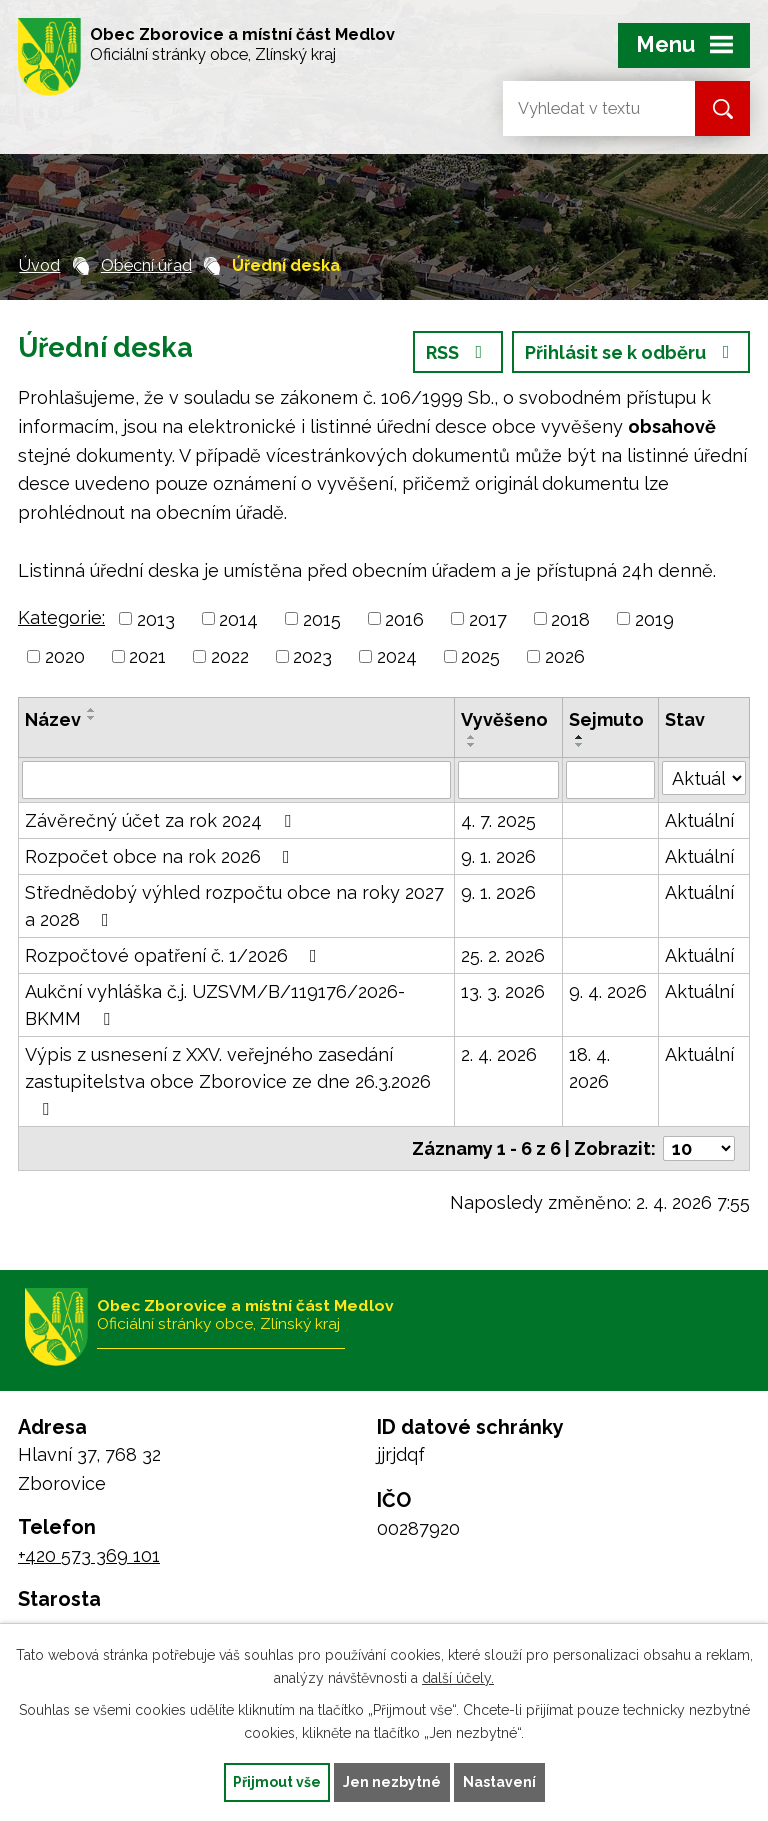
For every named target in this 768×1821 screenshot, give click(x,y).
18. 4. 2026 (589, 1068)
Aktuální (699, 820)
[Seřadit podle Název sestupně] (92, 718)
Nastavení (499, 1782)
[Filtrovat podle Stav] (704, 778)
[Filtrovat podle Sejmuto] (610, 780)
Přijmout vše (277, 1782)
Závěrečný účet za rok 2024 (162, 820)
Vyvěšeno (504, 719)
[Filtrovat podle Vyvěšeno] (508, 780)
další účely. (458, 1678)
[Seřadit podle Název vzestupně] (92, 710)
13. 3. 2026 (503, 991)
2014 (238, 618)
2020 (65, 656)
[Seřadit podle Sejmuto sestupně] (580, 745)
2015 (322, 618)
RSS (458, 352)
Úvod (39, 265)
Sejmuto (606, 719)
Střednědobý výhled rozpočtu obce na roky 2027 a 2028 (234, 906)
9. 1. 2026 (498, 856)
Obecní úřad (146, 265)
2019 (654, 618)
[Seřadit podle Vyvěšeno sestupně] (472, 745)
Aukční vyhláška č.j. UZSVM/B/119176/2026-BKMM (215, 1005)
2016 (404, 618)
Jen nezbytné (392, 1782)
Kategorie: (61, 617)
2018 (570, 618)
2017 (488, 618)
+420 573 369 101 (89, 1555)
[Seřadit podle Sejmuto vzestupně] (580, 737)
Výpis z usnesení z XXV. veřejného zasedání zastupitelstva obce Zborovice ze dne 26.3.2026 (228, 1081)
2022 (230, 656)
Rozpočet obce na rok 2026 (161, 856)
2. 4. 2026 (499, 1054)
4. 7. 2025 (498, 820)
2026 (565, 656)
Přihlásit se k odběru (631, 352)
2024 (397, 656)
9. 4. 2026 (608, 991)
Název (53, 719)
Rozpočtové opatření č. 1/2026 (175, 955)
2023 (312, 656)
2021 (147, 656)
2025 (480, 656)
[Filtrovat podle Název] (236, 780)
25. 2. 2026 (503, 955)
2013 (156, 618)
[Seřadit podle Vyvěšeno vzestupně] (472, 737)
